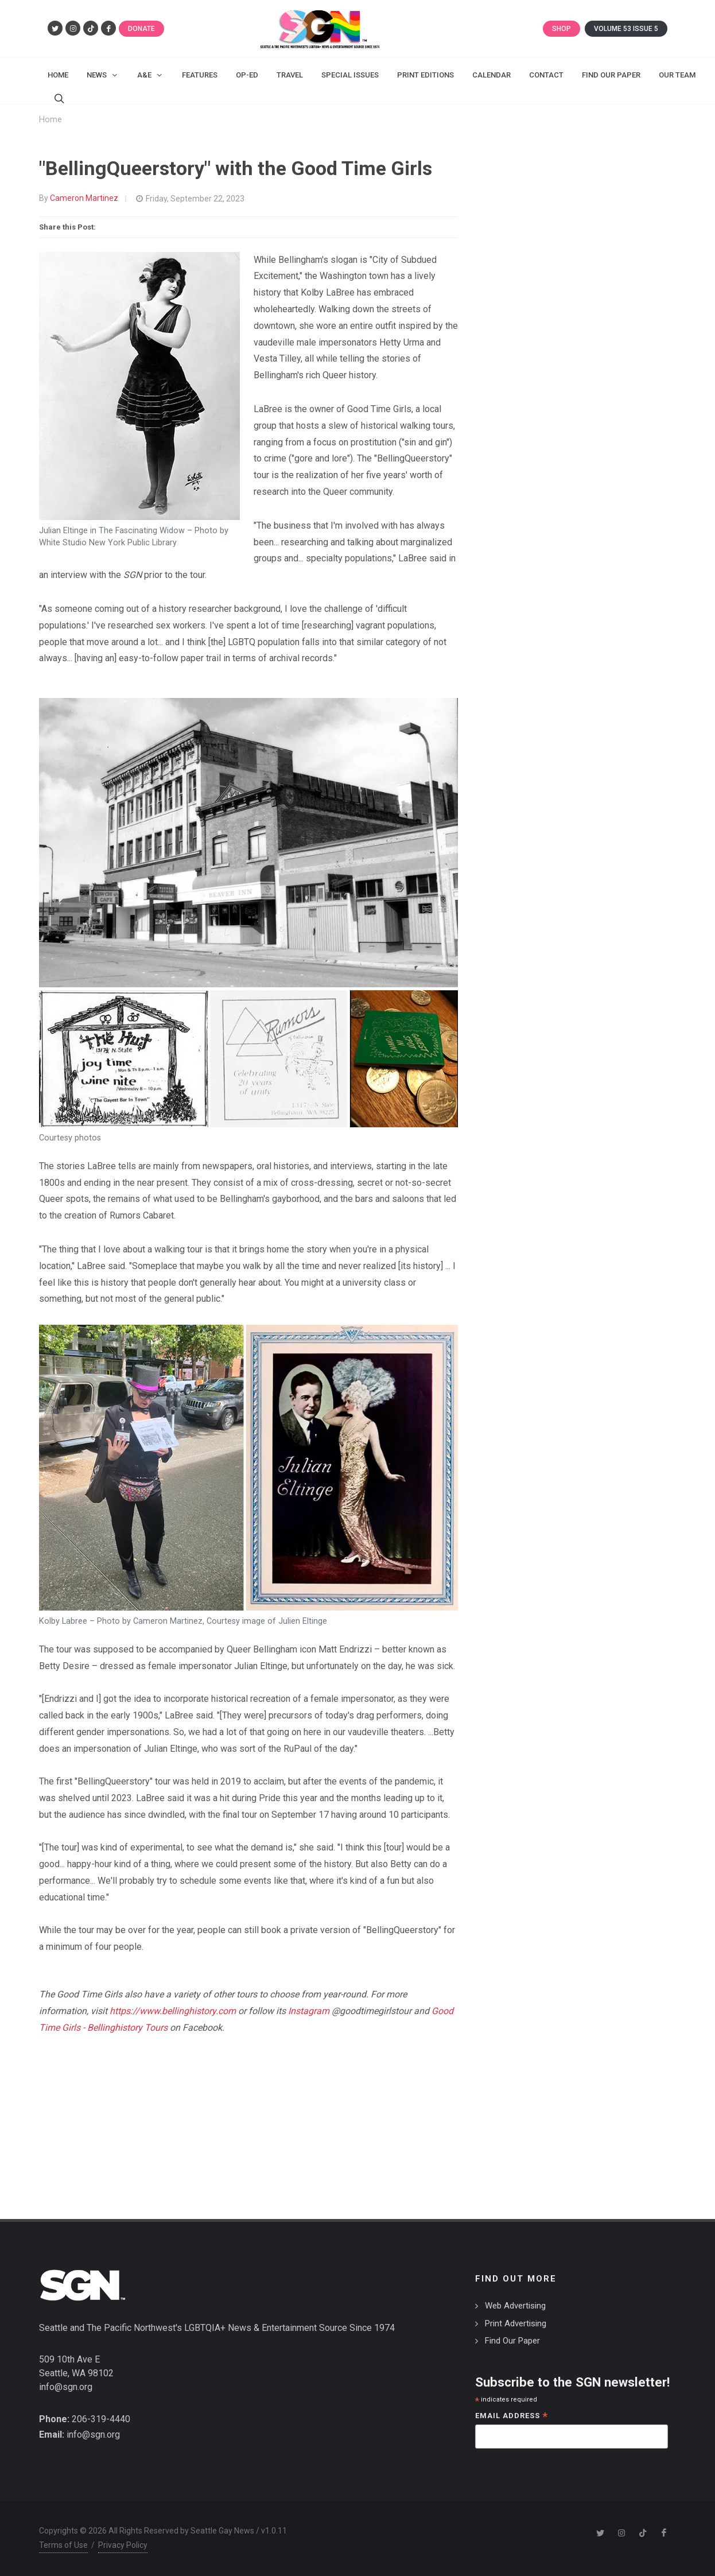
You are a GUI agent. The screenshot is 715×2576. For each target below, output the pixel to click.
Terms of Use (63, 2545)
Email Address (511, 2417)
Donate (141, 29)
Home (50, 120)
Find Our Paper (512, 2341)
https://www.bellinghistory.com (173, 2010)
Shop (561, 29)
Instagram (308, 2010)
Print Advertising (515, 2323)
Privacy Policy (122, 2545)
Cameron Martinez (84, 198)
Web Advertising (515, 2305)
